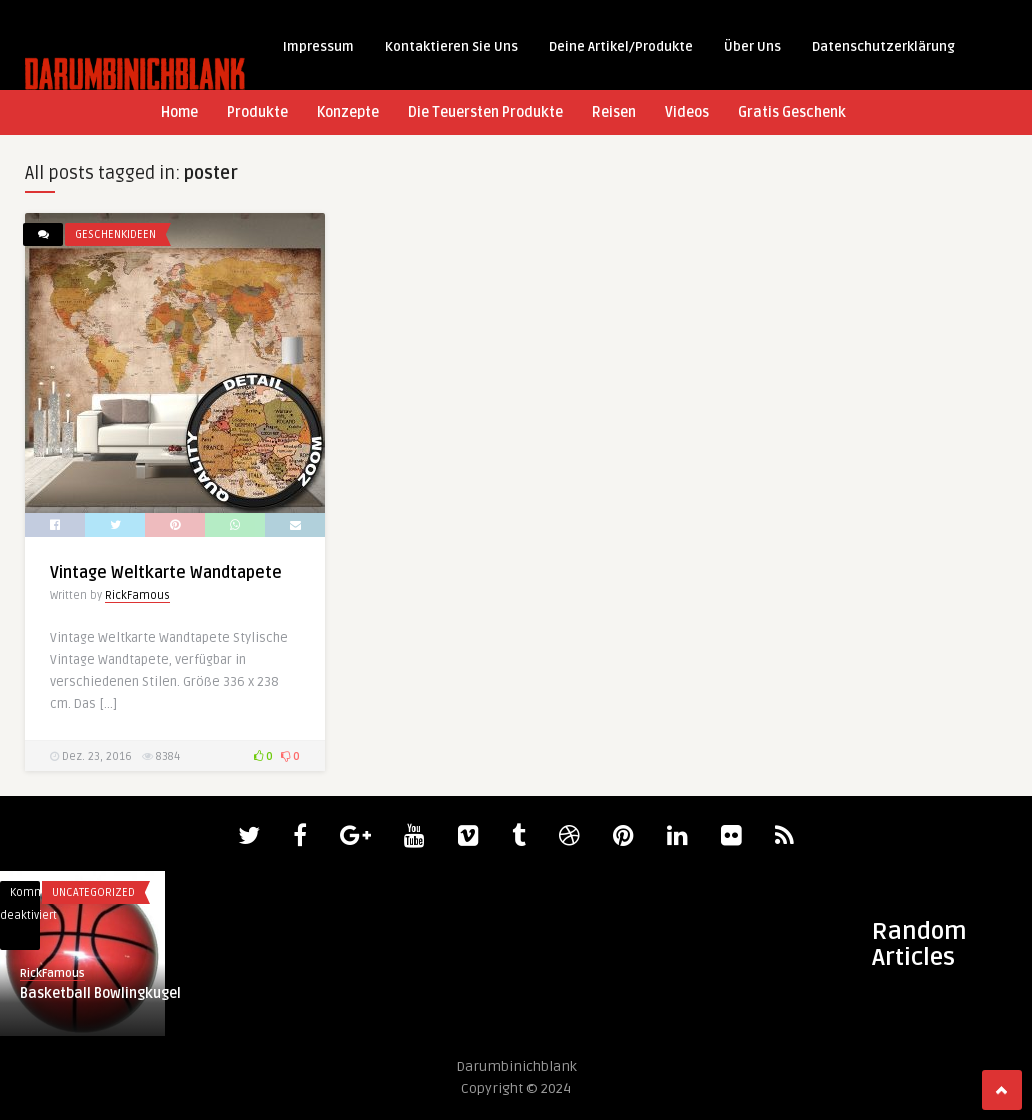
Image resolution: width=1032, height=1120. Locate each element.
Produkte (257, 112)
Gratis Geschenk (792, 112)
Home (179, 112)
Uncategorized (93, 892)
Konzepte (348, 112)
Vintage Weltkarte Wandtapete (166, 573)
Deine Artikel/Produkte (621, 47)
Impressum (318, 47)
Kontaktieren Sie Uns (451, 47)
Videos (687, 112)
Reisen (614, 112)
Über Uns (752, 47)
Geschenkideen (115, 234)
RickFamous (137, 595)
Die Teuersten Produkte (485, 112)
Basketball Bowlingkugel (100, 993)
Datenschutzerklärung (883, 47)
